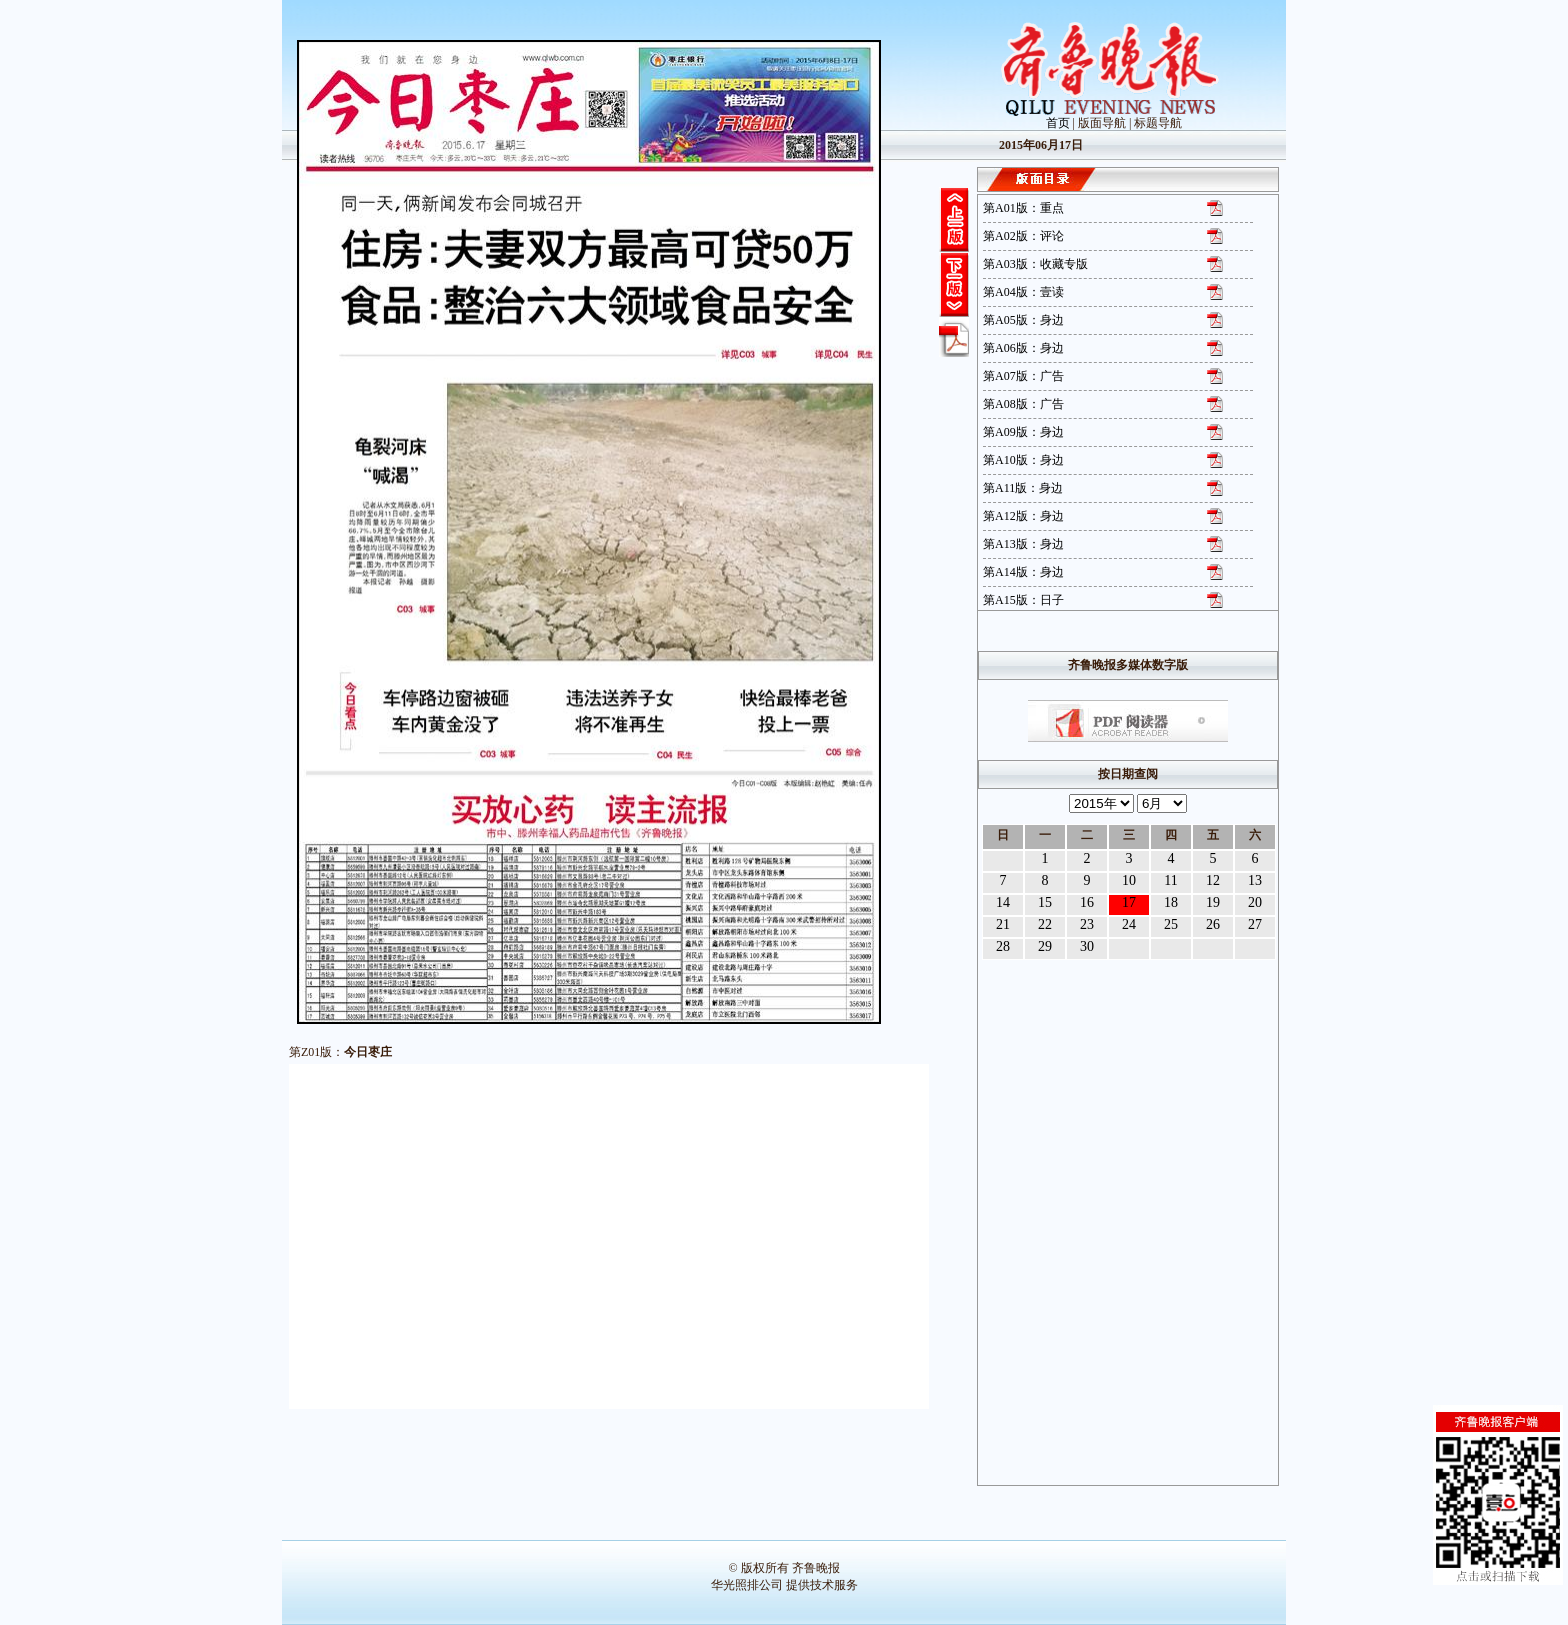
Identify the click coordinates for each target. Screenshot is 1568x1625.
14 (1003, 902)
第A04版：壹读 (1023, 292)
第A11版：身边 (1023, 488)
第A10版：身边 (1023, 460)
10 (1129, 880)
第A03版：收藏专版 (1035, 264)
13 (1255, 880)
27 (1255, 924)
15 (1045, 902)
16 (1087, 902)
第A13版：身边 (1023, 544)
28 (1003, 946)
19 (1213, 902)
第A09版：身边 (1023, 432)
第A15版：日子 (1023, 600)
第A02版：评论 (1023, 236)
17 (1129, 902)
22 (1045, 924)
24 (1129, 924)
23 (1087, 924)
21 (1003, 924)
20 (1255, 902)
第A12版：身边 (1023, 516)
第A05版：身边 (1023, 320)
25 (1171, 924)
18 (1171, 902)
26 (1213, 924)
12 (1213, 880)
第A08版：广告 (1023, 404)
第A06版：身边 (1023, 348)
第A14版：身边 (1023, 572)
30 (1087, 946)
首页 (1058, 123)
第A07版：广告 (1023, 376)
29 (1045, 946)
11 (1170, 880)
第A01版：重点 (1023, 208)
